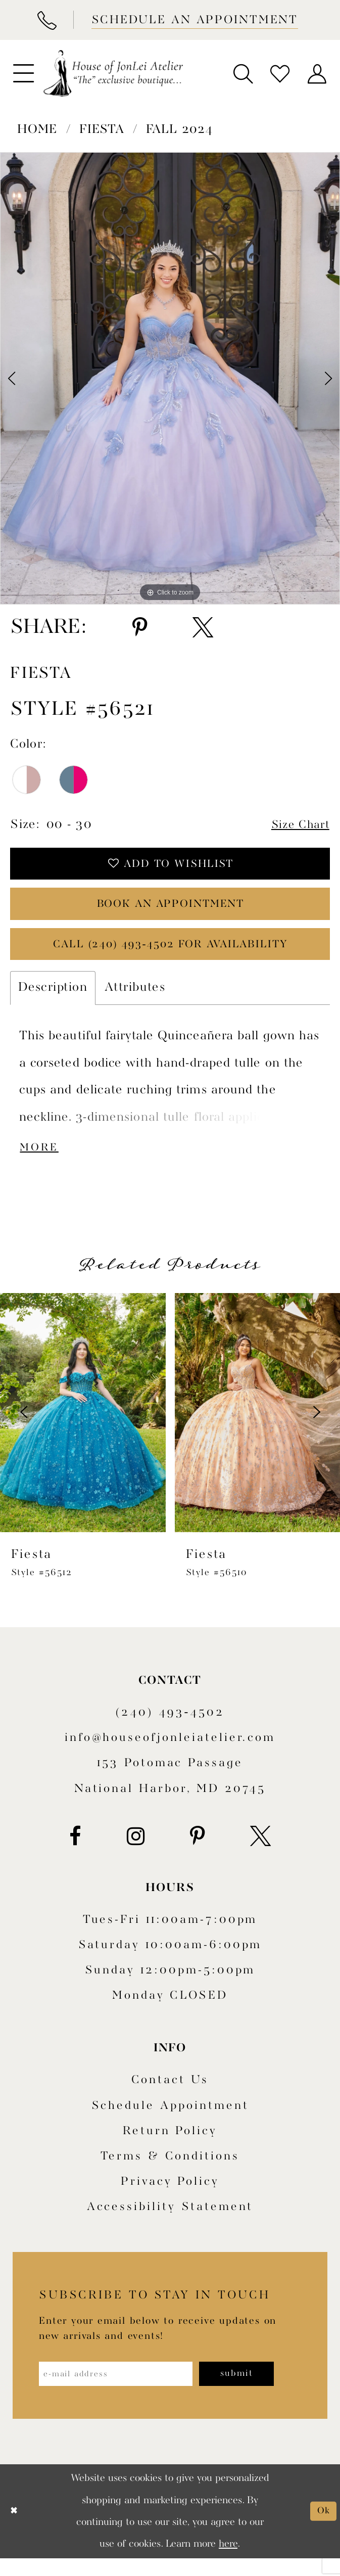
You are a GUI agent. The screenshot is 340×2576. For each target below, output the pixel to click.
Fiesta (102, 129)
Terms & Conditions (170, 2171)
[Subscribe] (257, 2390)
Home (37, 129)
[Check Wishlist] (280, 73)
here (228, 2561)
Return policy (170, 2145)
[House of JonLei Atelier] (113, 73)
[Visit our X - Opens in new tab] (260, 1851)
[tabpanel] (170, 378)
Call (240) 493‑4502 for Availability (170, 955)
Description (52, 1000)
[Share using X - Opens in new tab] (202, 627)
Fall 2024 (179, 129)
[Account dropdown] (317, 73)
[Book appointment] (193, 20)
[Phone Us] (46, 20)
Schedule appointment (170, 2120)
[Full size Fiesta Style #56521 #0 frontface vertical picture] (170, 378)
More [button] (41, 1162)
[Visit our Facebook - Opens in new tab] (75, 1851)
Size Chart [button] (296, 825)
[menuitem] (23, 74)
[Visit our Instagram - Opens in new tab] (135, 1851)
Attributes (135, 1000)
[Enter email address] (124, 2390)
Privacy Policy (170, 2196)
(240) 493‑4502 (170, 1727)
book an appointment (170, 911)
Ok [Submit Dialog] (322, 2529)
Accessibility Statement (170, 2222)
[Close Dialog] (15, 2529)
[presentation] (83, 1427)
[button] (23, 74)
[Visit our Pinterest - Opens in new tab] (197, 1851)
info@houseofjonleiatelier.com (170, 1753)
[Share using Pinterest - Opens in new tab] (139, 627)
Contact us (169, 2095)
